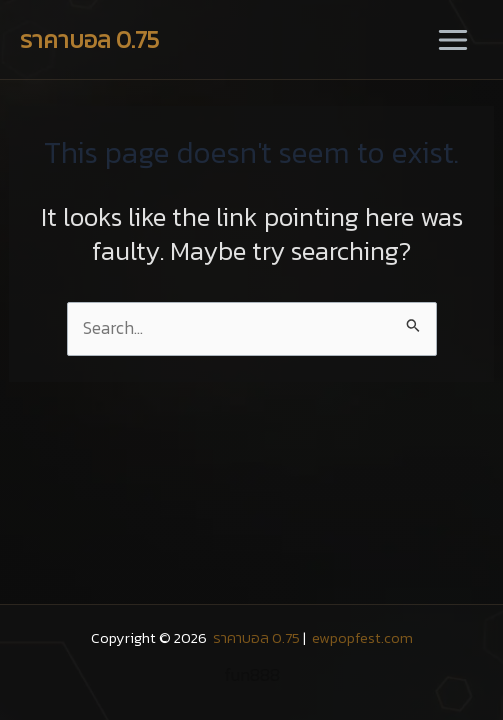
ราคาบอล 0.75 (89, 39)
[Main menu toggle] (453, 40)
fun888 (252, 675)
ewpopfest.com (361, 638)
